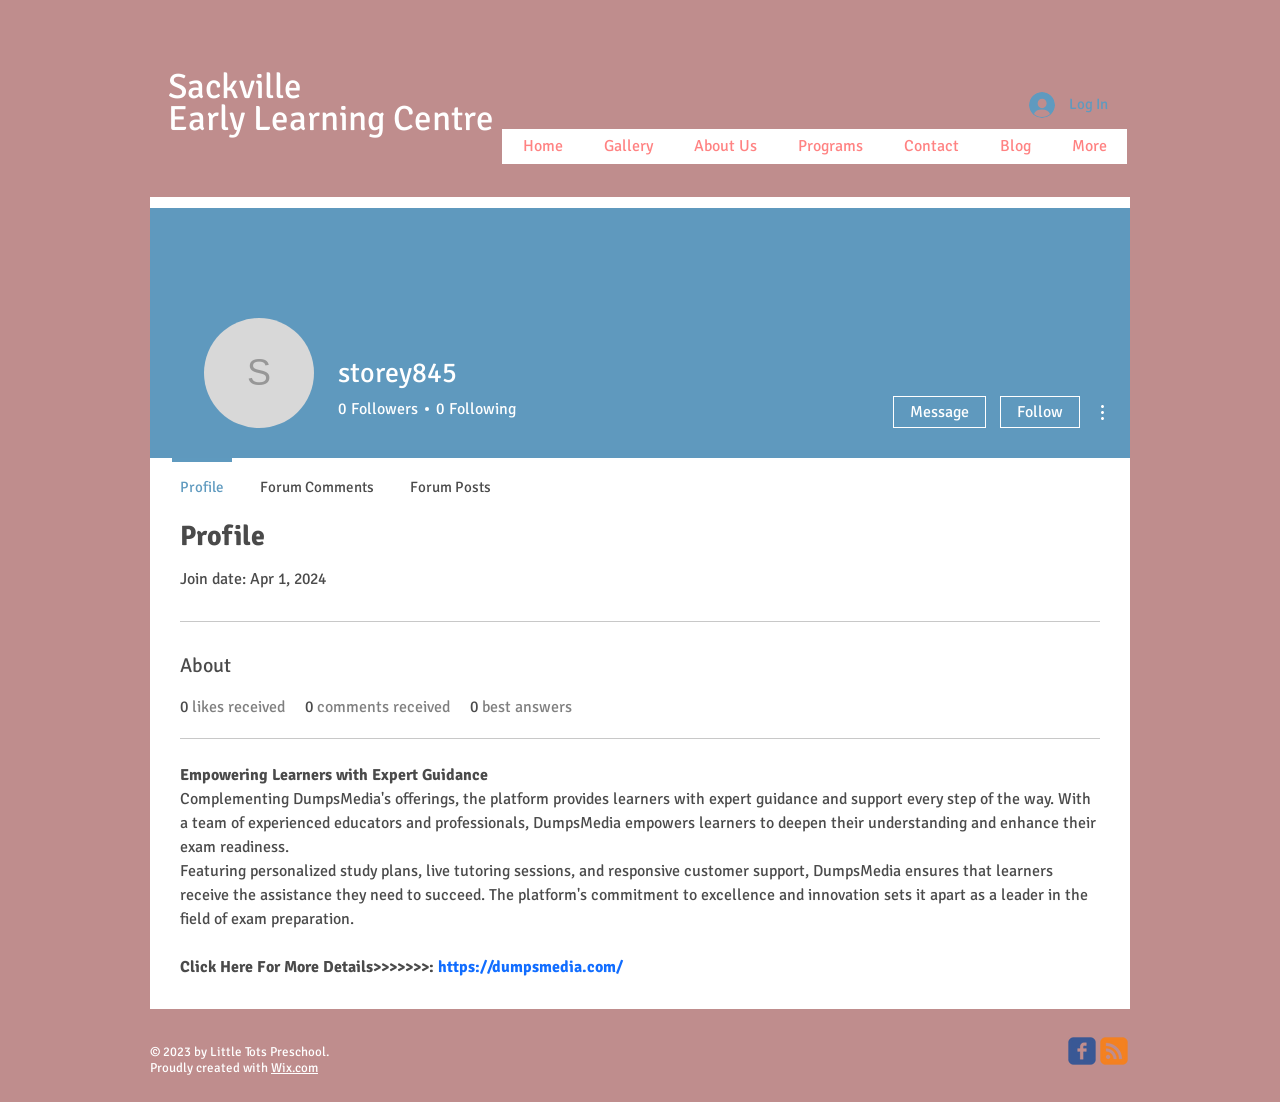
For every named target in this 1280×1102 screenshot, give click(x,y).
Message (939, 412)
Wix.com (294, 1068)
